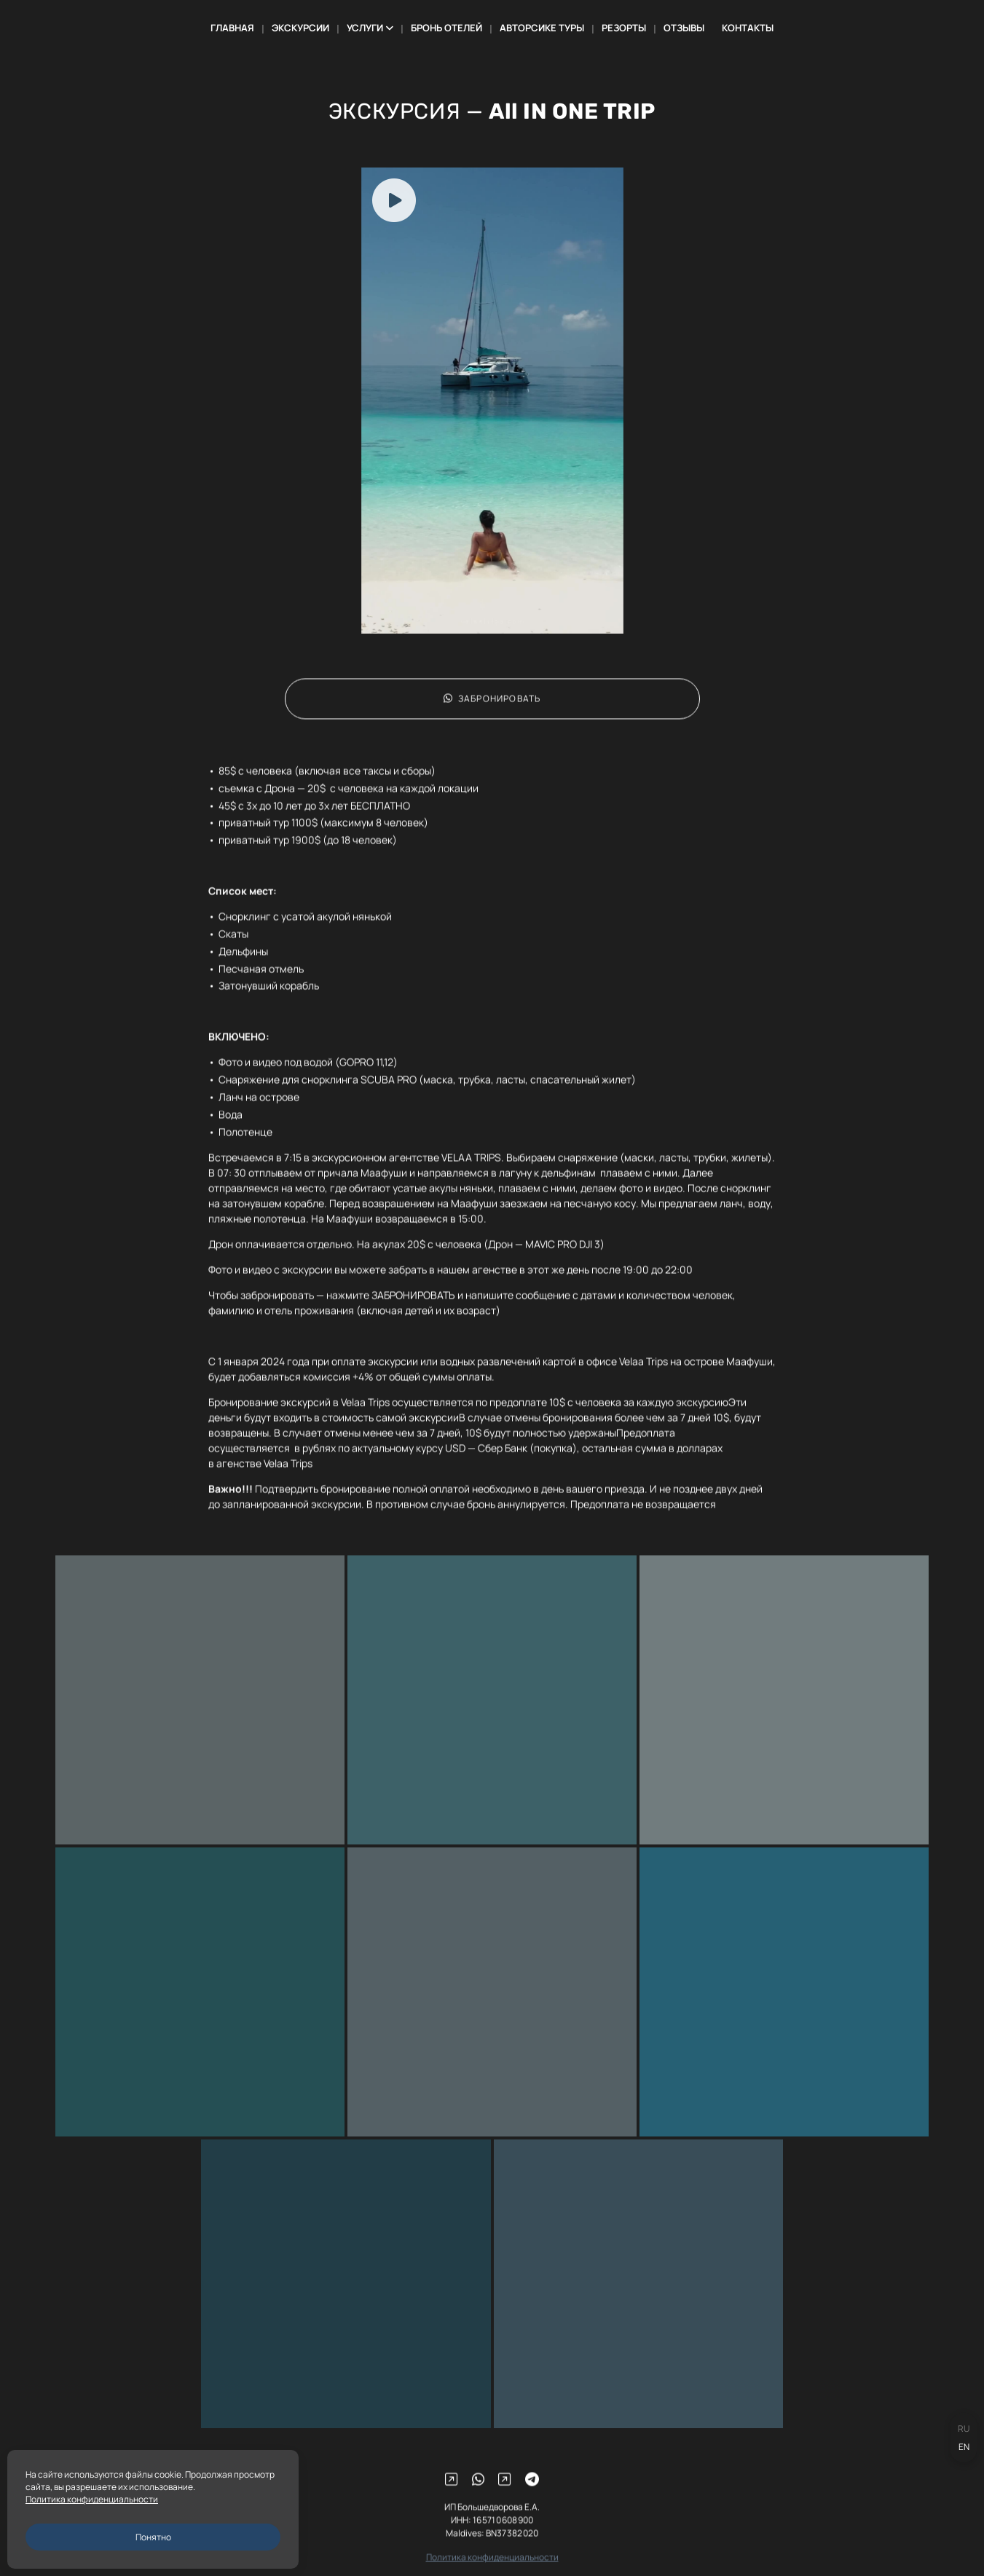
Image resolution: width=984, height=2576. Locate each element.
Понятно (153, 2537)
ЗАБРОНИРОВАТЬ (492, 717)
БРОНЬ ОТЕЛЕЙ (446, 27)
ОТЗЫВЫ (684, 27)
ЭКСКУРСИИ (300, 27)
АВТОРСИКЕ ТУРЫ (542, 27)
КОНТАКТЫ (748, 27)
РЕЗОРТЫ (624, 27)
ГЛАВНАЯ (232, 27)
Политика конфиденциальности (91, 2499)
